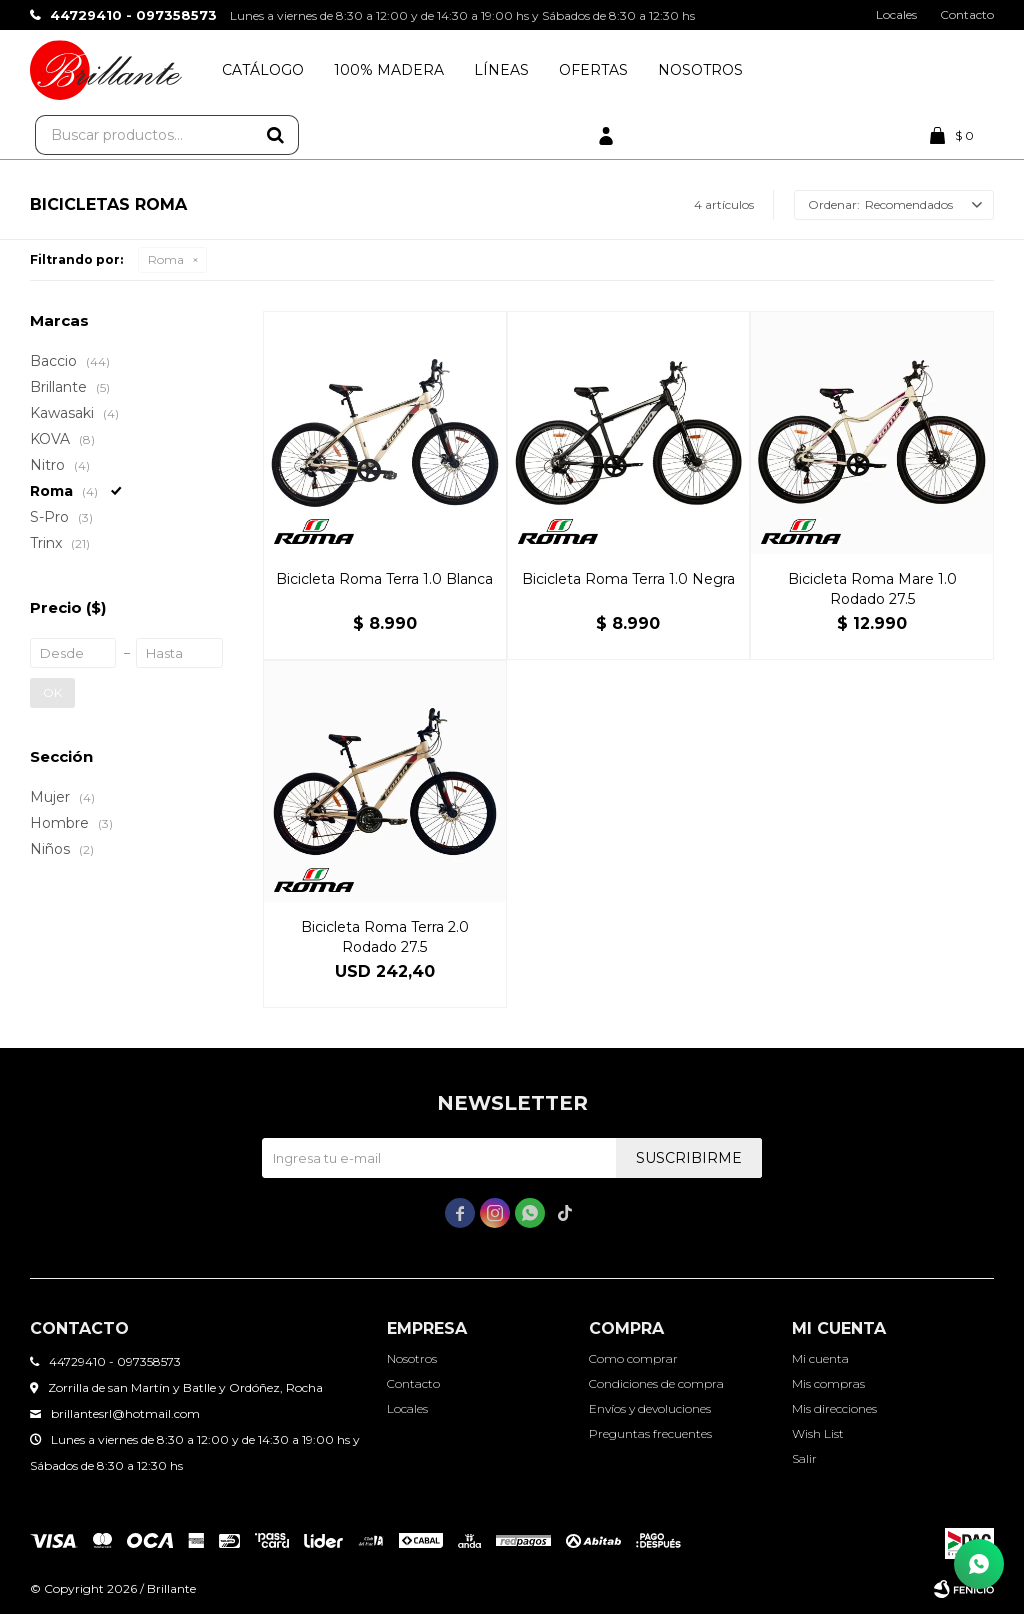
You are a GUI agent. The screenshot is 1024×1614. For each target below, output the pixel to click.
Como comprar (633, 1358)
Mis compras (828, 1383)
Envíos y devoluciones (650, 1408)
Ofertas (593, 70)
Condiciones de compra (656, 1383)
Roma (166, 259)
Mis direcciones (834, 1408)
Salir (804, 1458)
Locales (896, 14)
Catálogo (263, 70)
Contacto (967, 14)
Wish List (818, 1433)
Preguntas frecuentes (650, 1433)
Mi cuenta (820, 1358)
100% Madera (389, 70)
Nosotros (700, 70)
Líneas (501, 70)
